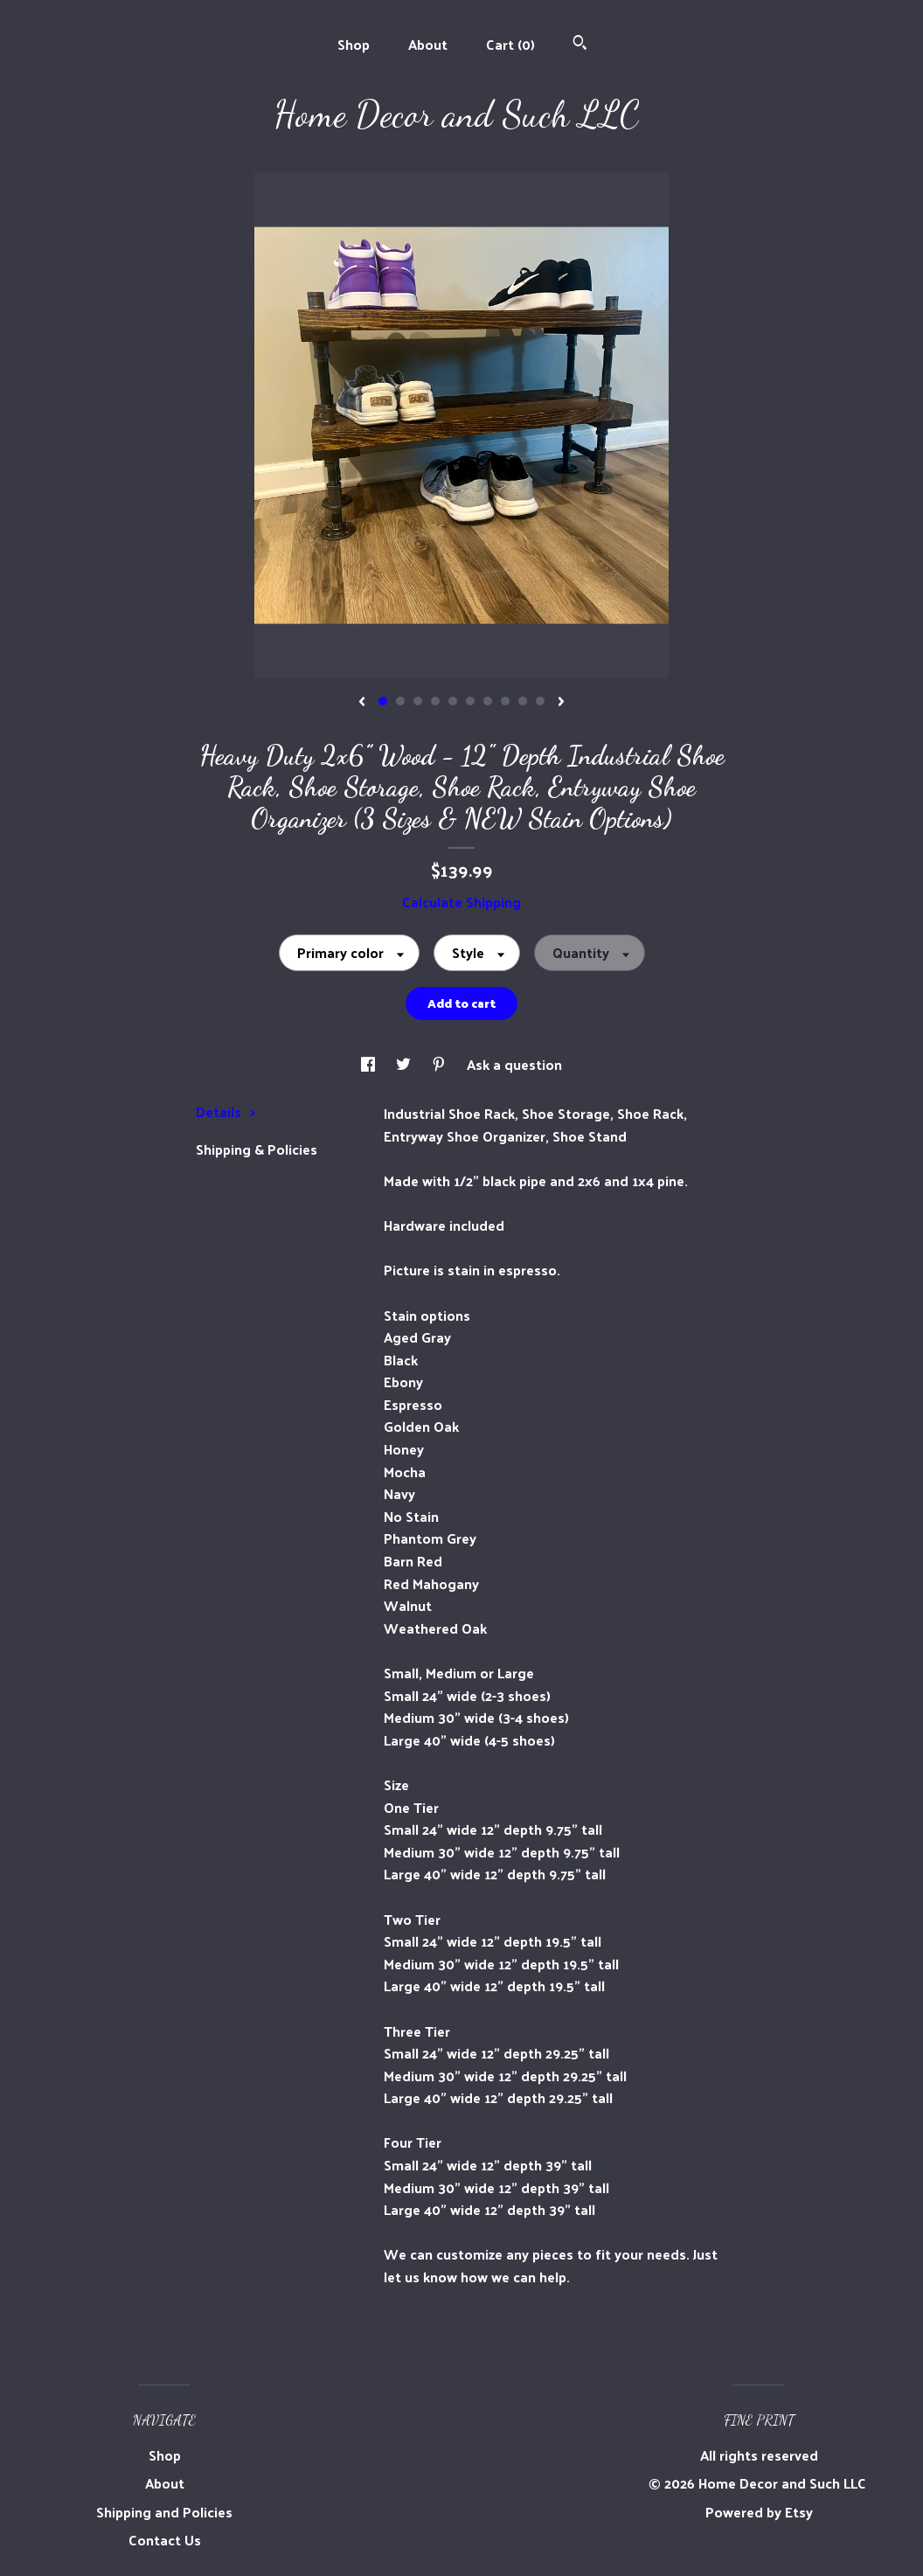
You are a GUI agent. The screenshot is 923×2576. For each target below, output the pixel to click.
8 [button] (505, 701)
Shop (353, 44)
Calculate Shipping (461, 901)
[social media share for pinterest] (440, 1064)
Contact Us (164, 2539)
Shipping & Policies (256, 1149)
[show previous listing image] (361, 703)
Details (226, 1111)
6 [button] (470, 701)
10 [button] (540, 701)
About (428, 44)
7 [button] (487, 701)
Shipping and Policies (164, 2511)
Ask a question (514, 1064)
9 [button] (522, 701)
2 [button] (400, 701)
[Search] (579, 44)
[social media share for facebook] (369, 1064)
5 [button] (452, 701)
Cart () (510, 44)
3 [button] (417, 701)
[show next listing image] (561, 703)
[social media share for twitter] (405, 1064)
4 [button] (435, 701)
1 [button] (382, 701)
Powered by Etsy (759, 2511)
